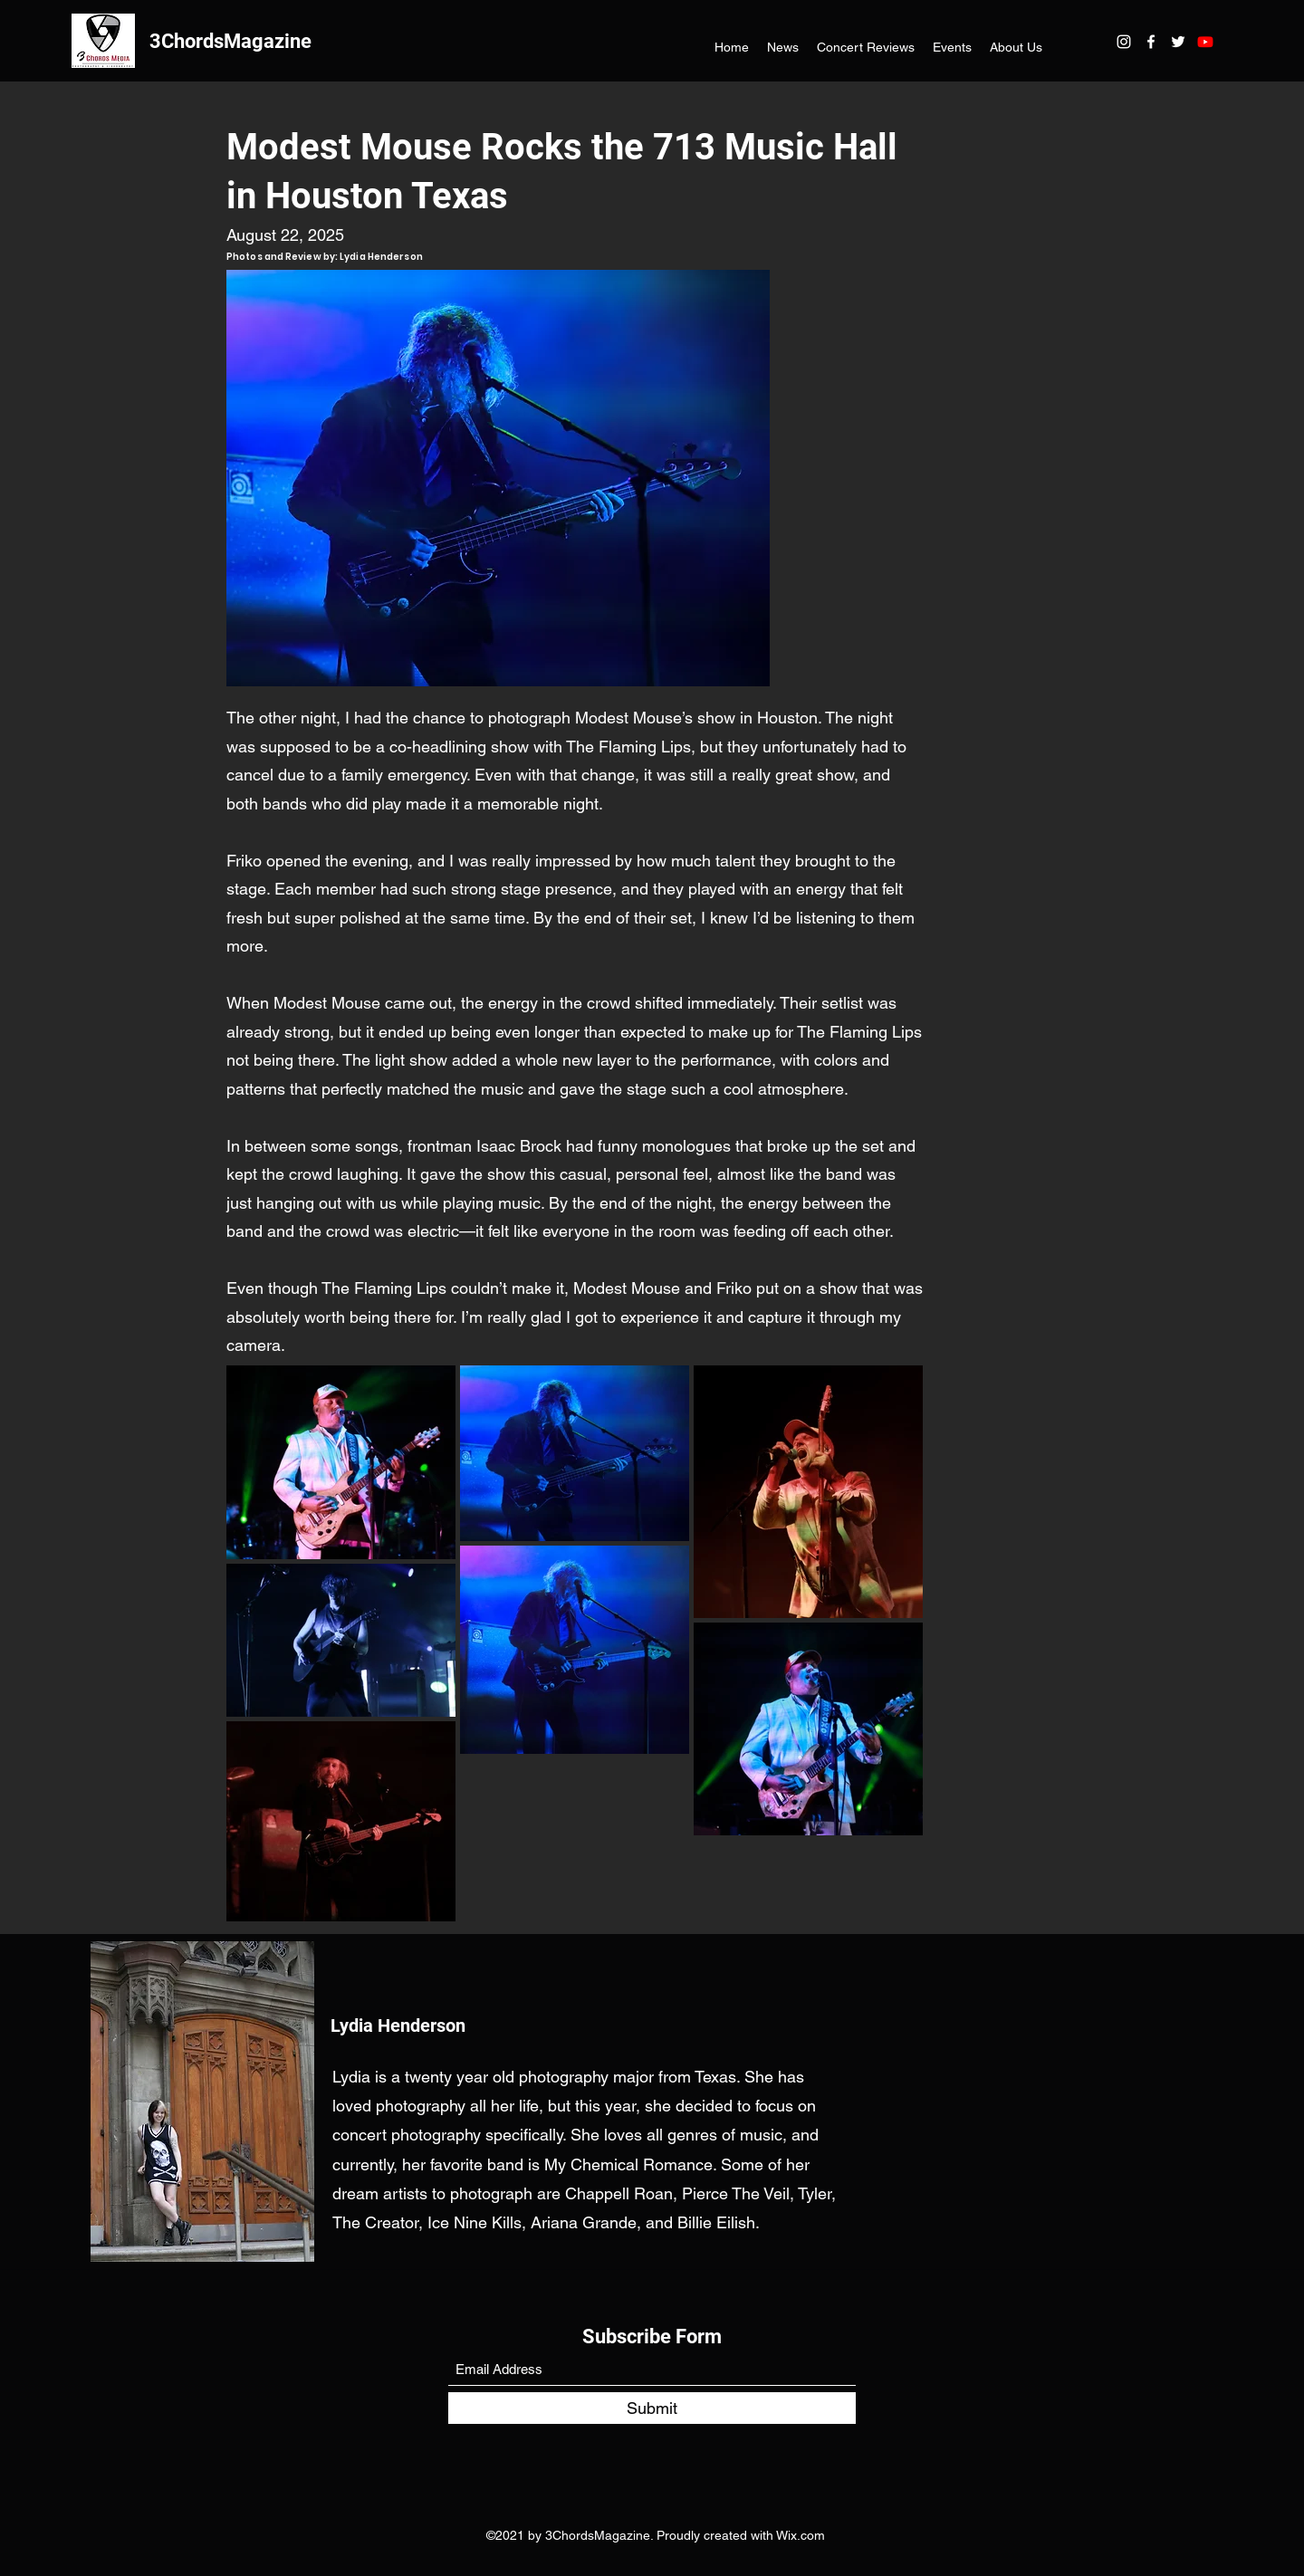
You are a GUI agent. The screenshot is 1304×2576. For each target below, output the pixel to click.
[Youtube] (1205, 42)
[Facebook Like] (703, 235)
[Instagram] (1124, 42)
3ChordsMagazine (230, 41)
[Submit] (652, 2408)
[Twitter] (1178, 42)
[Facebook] (1151, 42)
